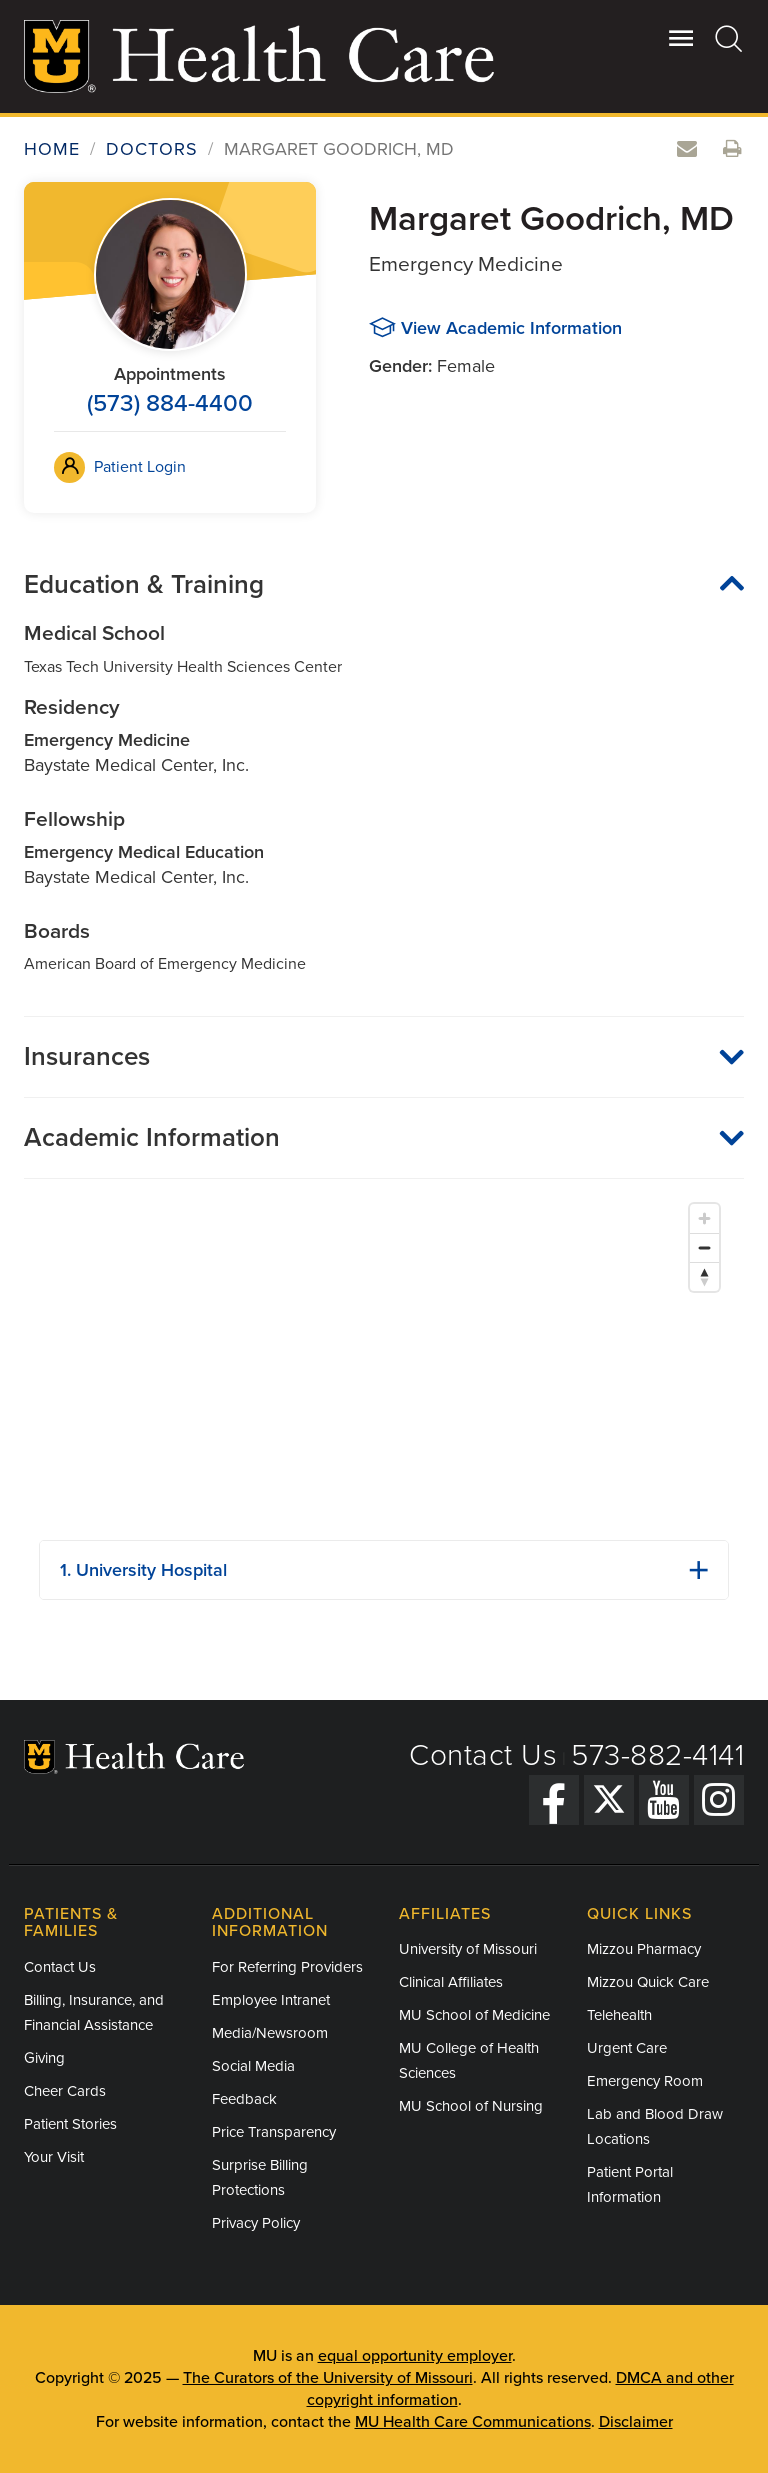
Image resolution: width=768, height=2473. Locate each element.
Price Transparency (274, 2132)
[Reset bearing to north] (704, 1276)
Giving (44, 2058)
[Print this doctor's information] (733, 149)
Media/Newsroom (270, 2033)
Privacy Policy (256, 2223)
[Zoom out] (704, 1247)
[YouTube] (664, 1800)
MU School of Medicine (474, 2015)
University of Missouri (468, 1949)
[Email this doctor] (687, 149)
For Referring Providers (287, 1967)
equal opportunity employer (415, 2356)
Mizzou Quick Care (648, 1982)
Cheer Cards (65, 2091)
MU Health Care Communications (473, 2422)
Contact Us (483, 1755)
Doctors (152, 149)
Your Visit (54, 2157)
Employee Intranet (271, 2000)
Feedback (244, 2099)
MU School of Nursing (471, 2106)
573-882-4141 (657, 1755)
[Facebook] (554, 1800)
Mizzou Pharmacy (644, 1949)
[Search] (729, 38)
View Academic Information (511, 328)
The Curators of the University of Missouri (328, 2378)
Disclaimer (636, 2422)
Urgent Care (627, 2048)
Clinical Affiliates (451, 1982)
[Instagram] (719, 1800)
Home (52, 149)
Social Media (253, 2066)
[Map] (384, 1359)
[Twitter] (609, 1800)
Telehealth (619, 2015)
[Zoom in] (704, 1218)
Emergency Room (645, 2081)
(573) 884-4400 (170, 403)
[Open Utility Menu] (681, 38)
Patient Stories (70, 2124)
